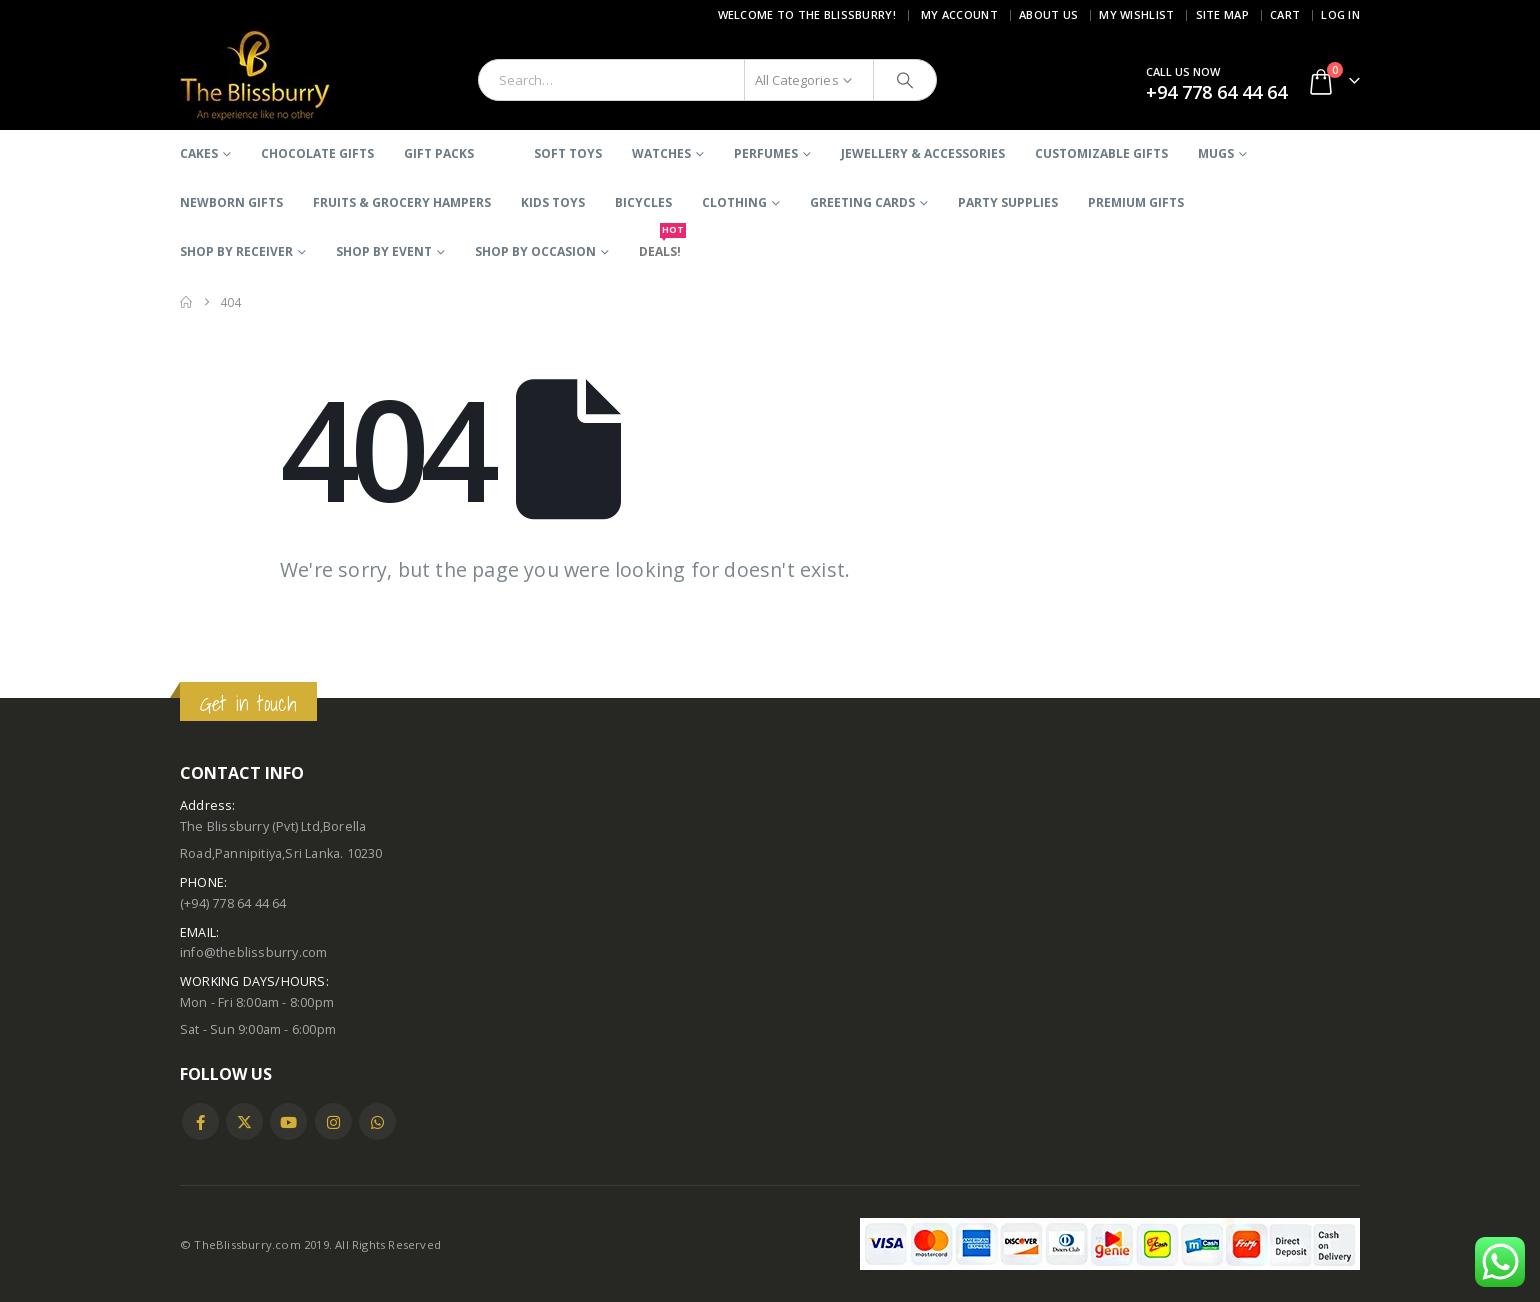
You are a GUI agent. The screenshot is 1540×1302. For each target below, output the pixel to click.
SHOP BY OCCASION (535, 251)
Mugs (1216, 153)
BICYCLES (643, 202)
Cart (1285, 14)
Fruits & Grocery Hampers (402, 202)
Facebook (200, 1121)
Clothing (734, 202)
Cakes (199, 153)
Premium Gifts (1136, 202)
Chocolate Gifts (317, 153)
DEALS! (660, 244)
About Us (1048, 14)
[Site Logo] (255, 75)
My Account (959, 14)
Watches (661, 153)
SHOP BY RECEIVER (236, 251)
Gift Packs (439, 153)
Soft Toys (568, 153)
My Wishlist (1136, 14)
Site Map (1222, 14)
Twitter (244, 1121)
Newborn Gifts (231, 202)
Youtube (288, 1121)
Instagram (333, 1121)
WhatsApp (377, 1121)
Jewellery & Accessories (923, 153)
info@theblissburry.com (253, 952)
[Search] (905, 80)
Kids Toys (553, 202)
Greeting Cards (862, 202)
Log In (1340, 14)
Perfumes (766, 153)
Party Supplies (1008, 202)
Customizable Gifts (1101, 153)
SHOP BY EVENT (384, 251)
